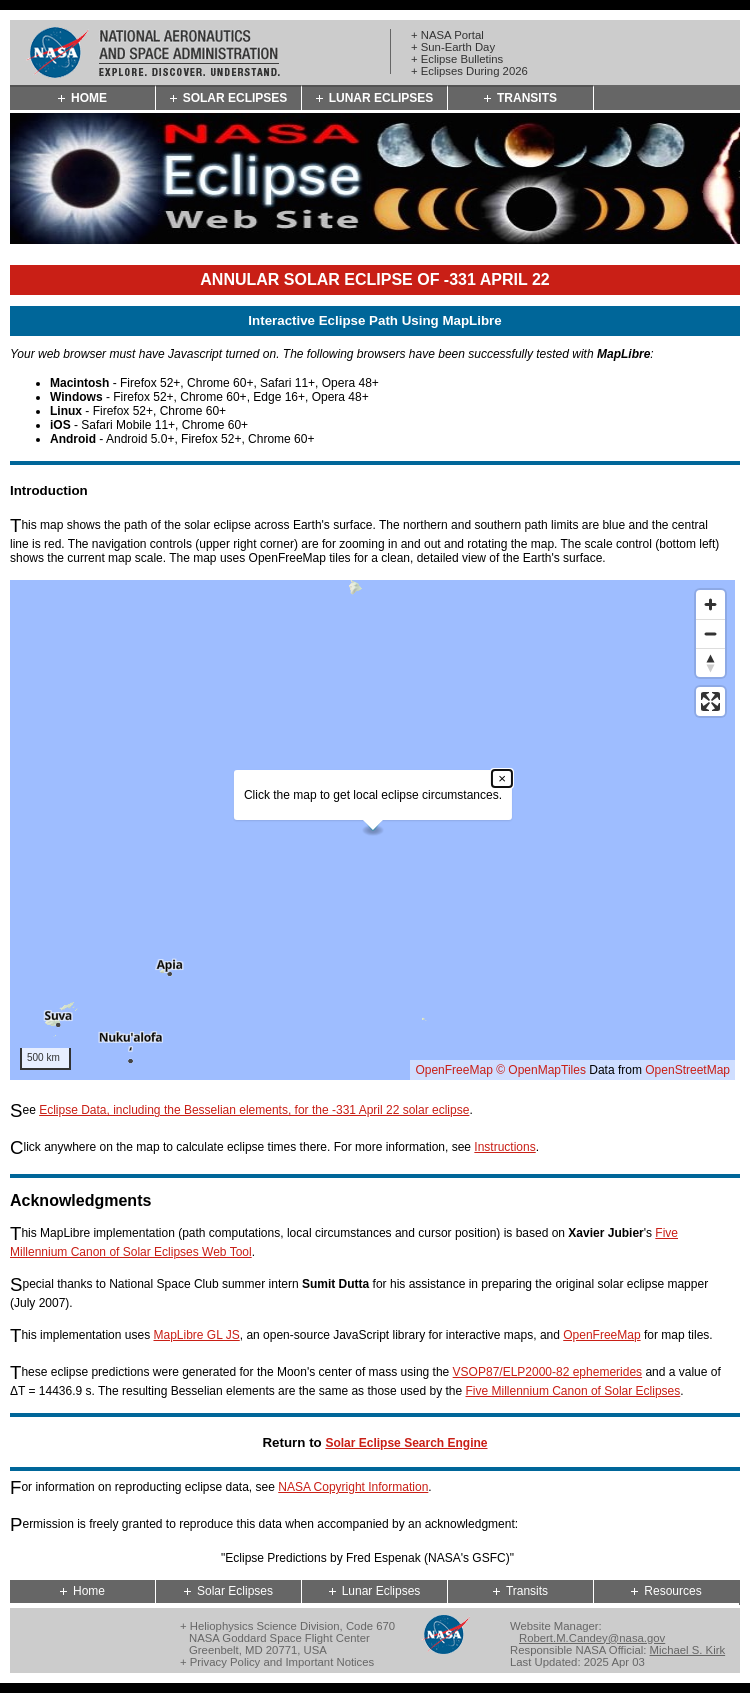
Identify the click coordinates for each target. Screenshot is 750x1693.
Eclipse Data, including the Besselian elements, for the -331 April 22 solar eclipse (254, 1110)
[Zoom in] (710, 604)
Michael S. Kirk (688, 1650)
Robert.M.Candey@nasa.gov (592, 1638)
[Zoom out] (710, 633)
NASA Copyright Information (353, 1487)
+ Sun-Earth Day (453, 47)
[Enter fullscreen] (710, 701)
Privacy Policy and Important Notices (282, 1662)
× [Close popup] (502, 778)
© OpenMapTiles (541, 1070)
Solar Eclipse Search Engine (406, 1443)
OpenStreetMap (687, 1070)
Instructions (504, 1147)
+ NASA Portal (447, 35)
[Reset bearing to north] (710, 662)
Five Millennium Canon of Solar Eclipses (573, 1391)
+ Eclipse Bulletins (457, 59)
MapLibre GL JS (196, 1335)
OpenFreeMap (453, 1070)
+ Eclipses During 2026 (469, 71)
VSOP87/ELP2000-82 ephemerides (547, 1372)
